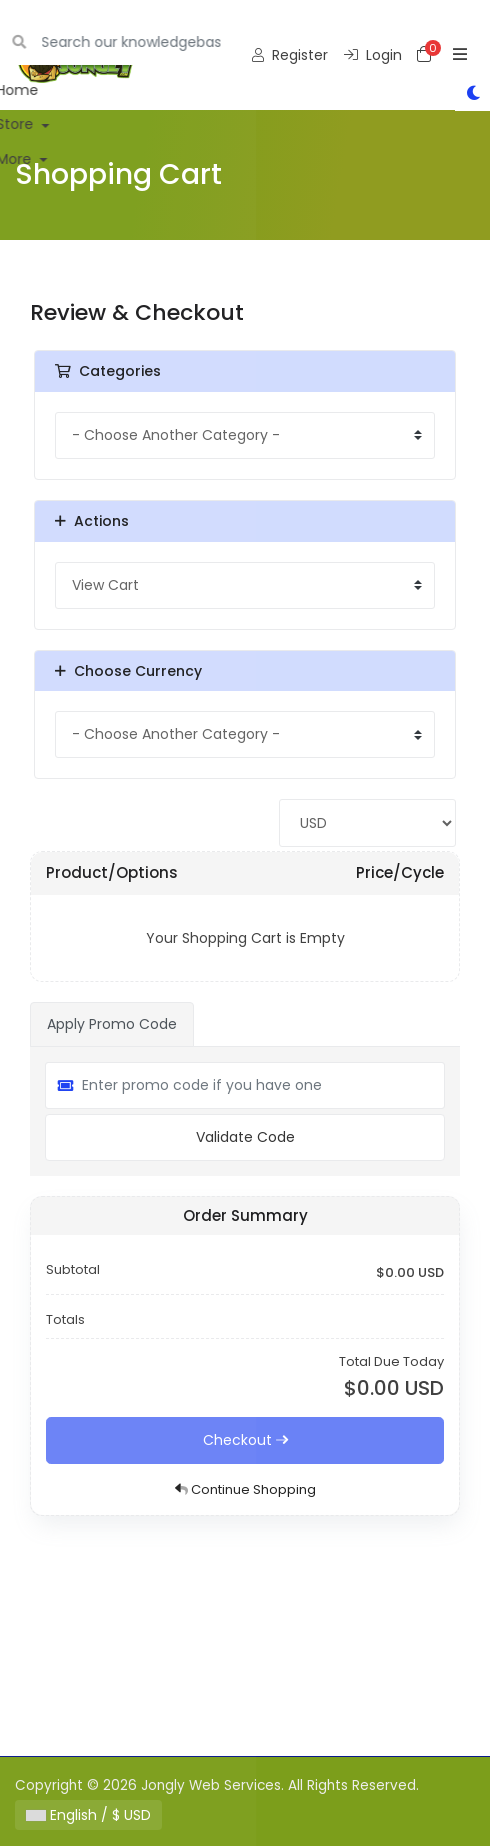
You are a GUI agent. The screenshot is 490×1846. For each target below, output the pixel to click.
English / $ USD (88, 1815)
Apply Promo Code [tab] (112, 1024)
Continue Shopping (245, 1489)
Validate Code (245, 1137)
